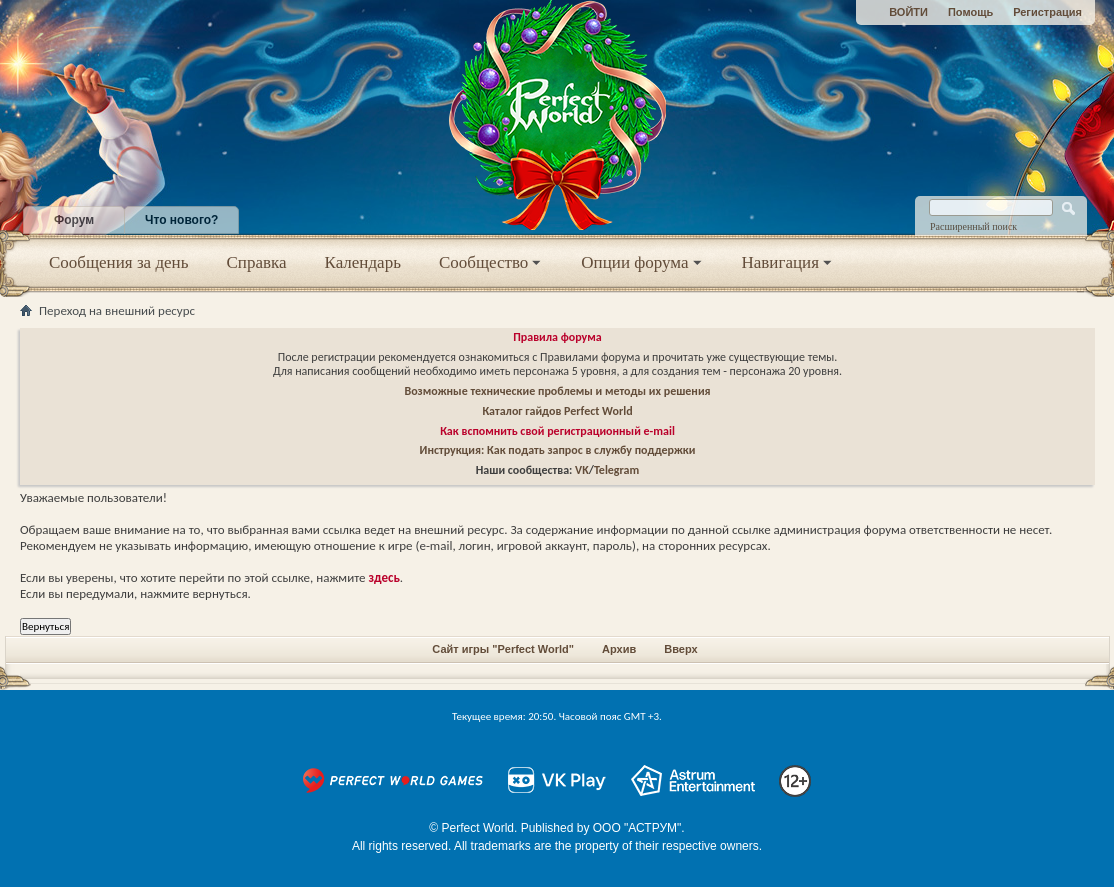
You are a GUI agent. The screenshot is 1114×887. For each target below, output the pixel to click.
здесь (384, 577)
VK (582, 470)
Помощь (970, 12)
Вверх (680, 649)
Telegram (616, 470)
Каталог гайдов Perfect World (557, 411)
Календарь (363, 262)
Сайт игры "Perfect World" (503, 649)
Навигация (788, 262)
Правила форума (557, 337)
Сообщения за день (118, 262)
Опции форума (642, 262)
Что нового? (181, 220)
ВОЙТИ (908, 12)
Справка (256, 262)
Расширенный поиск (973, 226)
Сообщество (491, 262)
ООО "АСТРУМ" (637, 828)
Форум (74, 220)
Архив (619, 649)
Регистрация (1047, 12)
